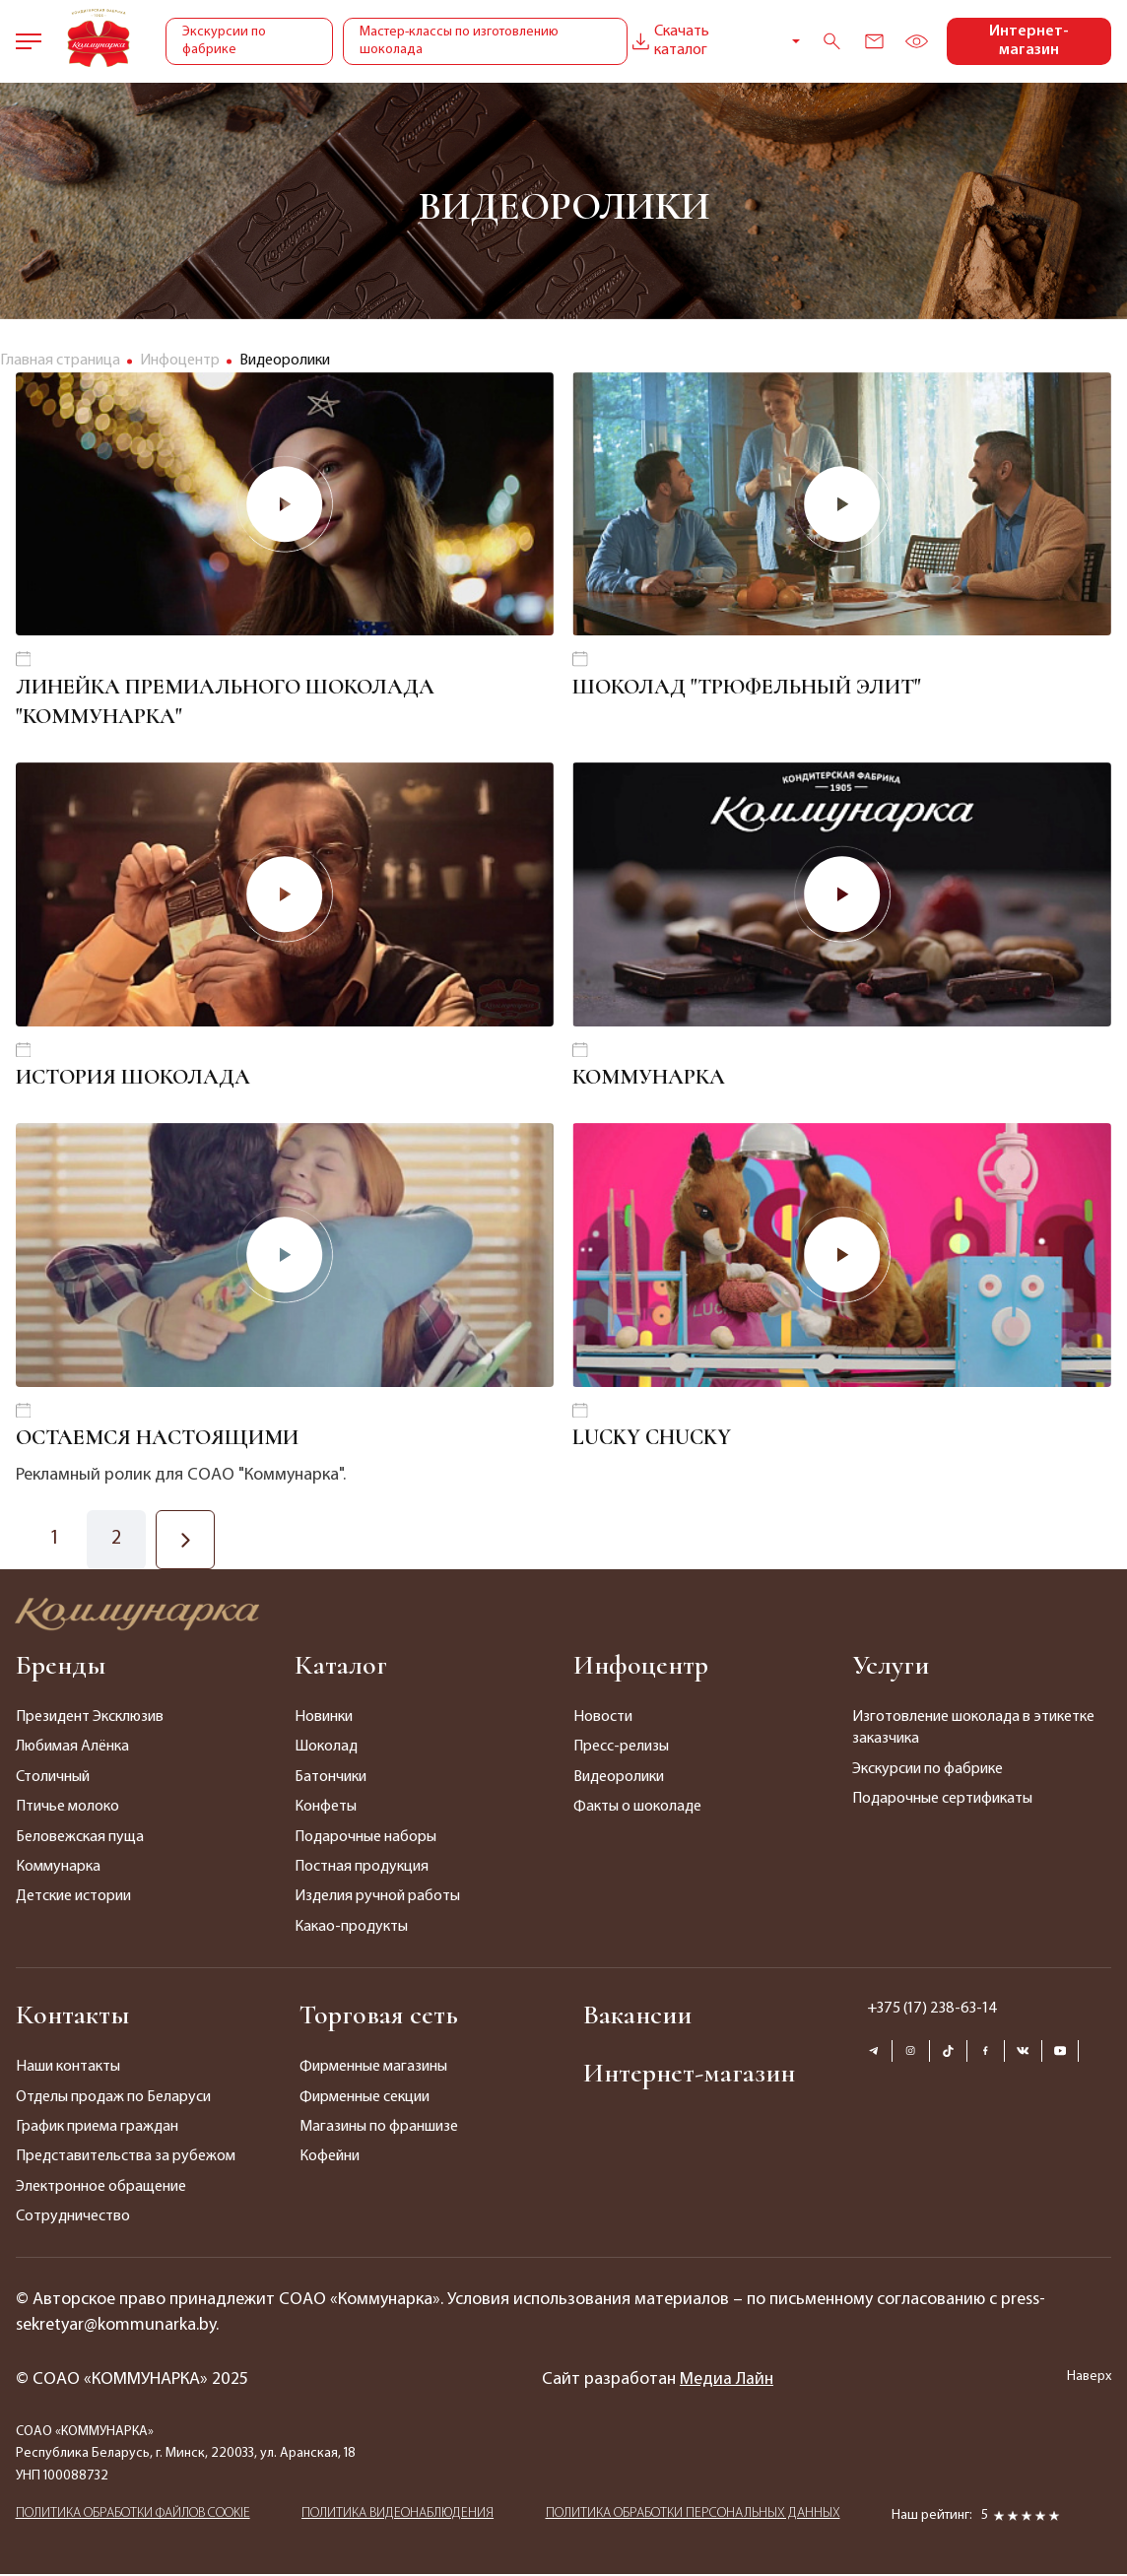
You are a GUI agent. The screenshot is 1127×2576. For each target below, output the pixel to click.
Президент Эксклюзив (90, 1719)
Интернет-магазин (1029, 41)
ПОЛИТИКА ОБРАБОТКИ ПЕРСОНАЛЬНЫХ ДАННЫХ (693, 2515)
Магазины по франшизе (378, 2129)
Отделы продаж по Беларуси (113, 2099)
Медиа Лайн (726, 2381)
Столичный (53, 1779)
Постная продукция (362, 1869)
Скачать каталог (667, 41)
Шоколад (326, 1749)
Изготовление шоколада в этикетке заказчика (973, 1730)
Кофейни (329, 2159)
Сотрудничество (73, 2218)
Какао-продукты (351, 1929)
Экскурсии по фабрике (224, 41)
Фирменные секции (364, 2099)
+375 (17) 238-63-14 (932, 2010)
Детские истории (73, 1899)
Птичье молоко (67, 1808)
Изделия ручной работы (377, 1899)
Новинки (324, 1719)
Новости (602, 1719)
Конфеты (326, 1808)
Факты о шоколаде (637, 1808)
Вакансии (637, 2016)
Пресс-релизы (621, 1749)
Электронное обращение (101, 2189)
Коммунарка (58, 1869)
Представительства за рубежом (125, 2159)
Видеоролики (618, 1779)
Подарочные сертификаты (942, 1801)
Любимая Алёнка (72, 1749)
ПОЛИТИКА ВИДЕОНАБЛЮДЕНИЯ (397, 2515)
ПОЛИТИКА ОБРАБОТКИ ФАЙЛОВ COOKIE (133, 2515)
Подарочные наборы (365, 1839)
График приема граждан (97, 2129)
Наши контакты (68, 2069)
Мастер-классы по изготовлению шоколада (458, 41)
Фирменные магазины (373, 2069)
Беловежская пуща (80, 1839)
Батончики (330, 1779)
